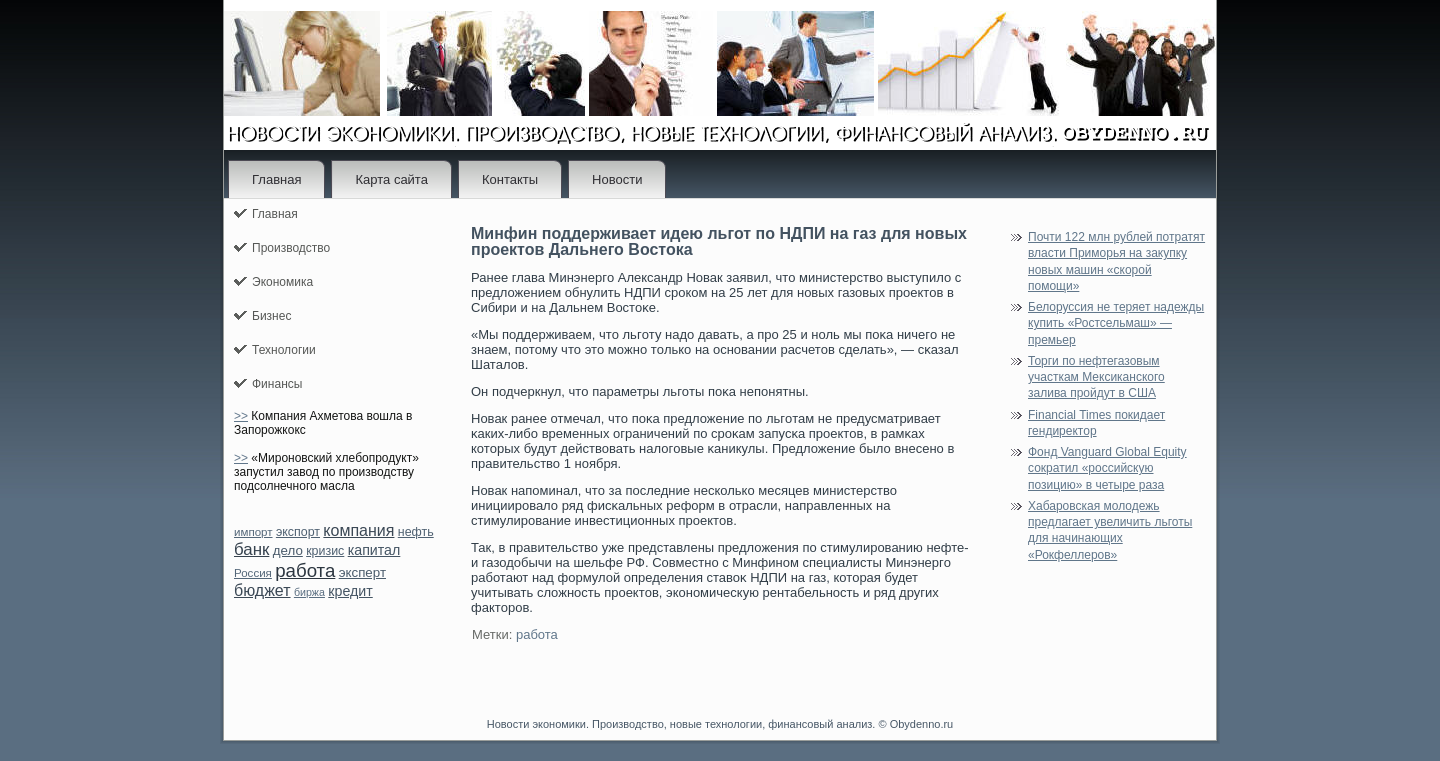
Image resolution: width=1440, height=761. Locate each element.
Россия (253, 573)
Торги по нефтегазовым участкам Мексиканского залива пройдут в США (1096, 377)
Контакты (510, 179)
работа (305, 570)
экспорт (298, 532)
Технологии (284, 350)
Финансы (277, 384)
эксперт (362, 572)
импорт (253, 532)
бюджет (262, 590)
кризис (325, 551)
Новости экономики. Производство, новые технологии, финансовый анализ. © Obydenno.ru (720, 724)
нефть (416, 532)
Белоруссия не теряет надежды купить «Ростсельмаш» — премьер (1116, 323)
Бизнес (271, 316)
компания (358, 530)
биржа (309, 592)
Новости (617, 179)
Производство (291, 248)
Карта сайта (391, 179)
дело (288, 550)
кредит (350, 591)
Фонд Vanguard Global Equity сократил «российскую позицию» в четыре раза (1107, 468)
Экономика (282, 282)
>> (241, 416)
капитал (374, 550)
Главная (276, 179)
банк (251, 549)
